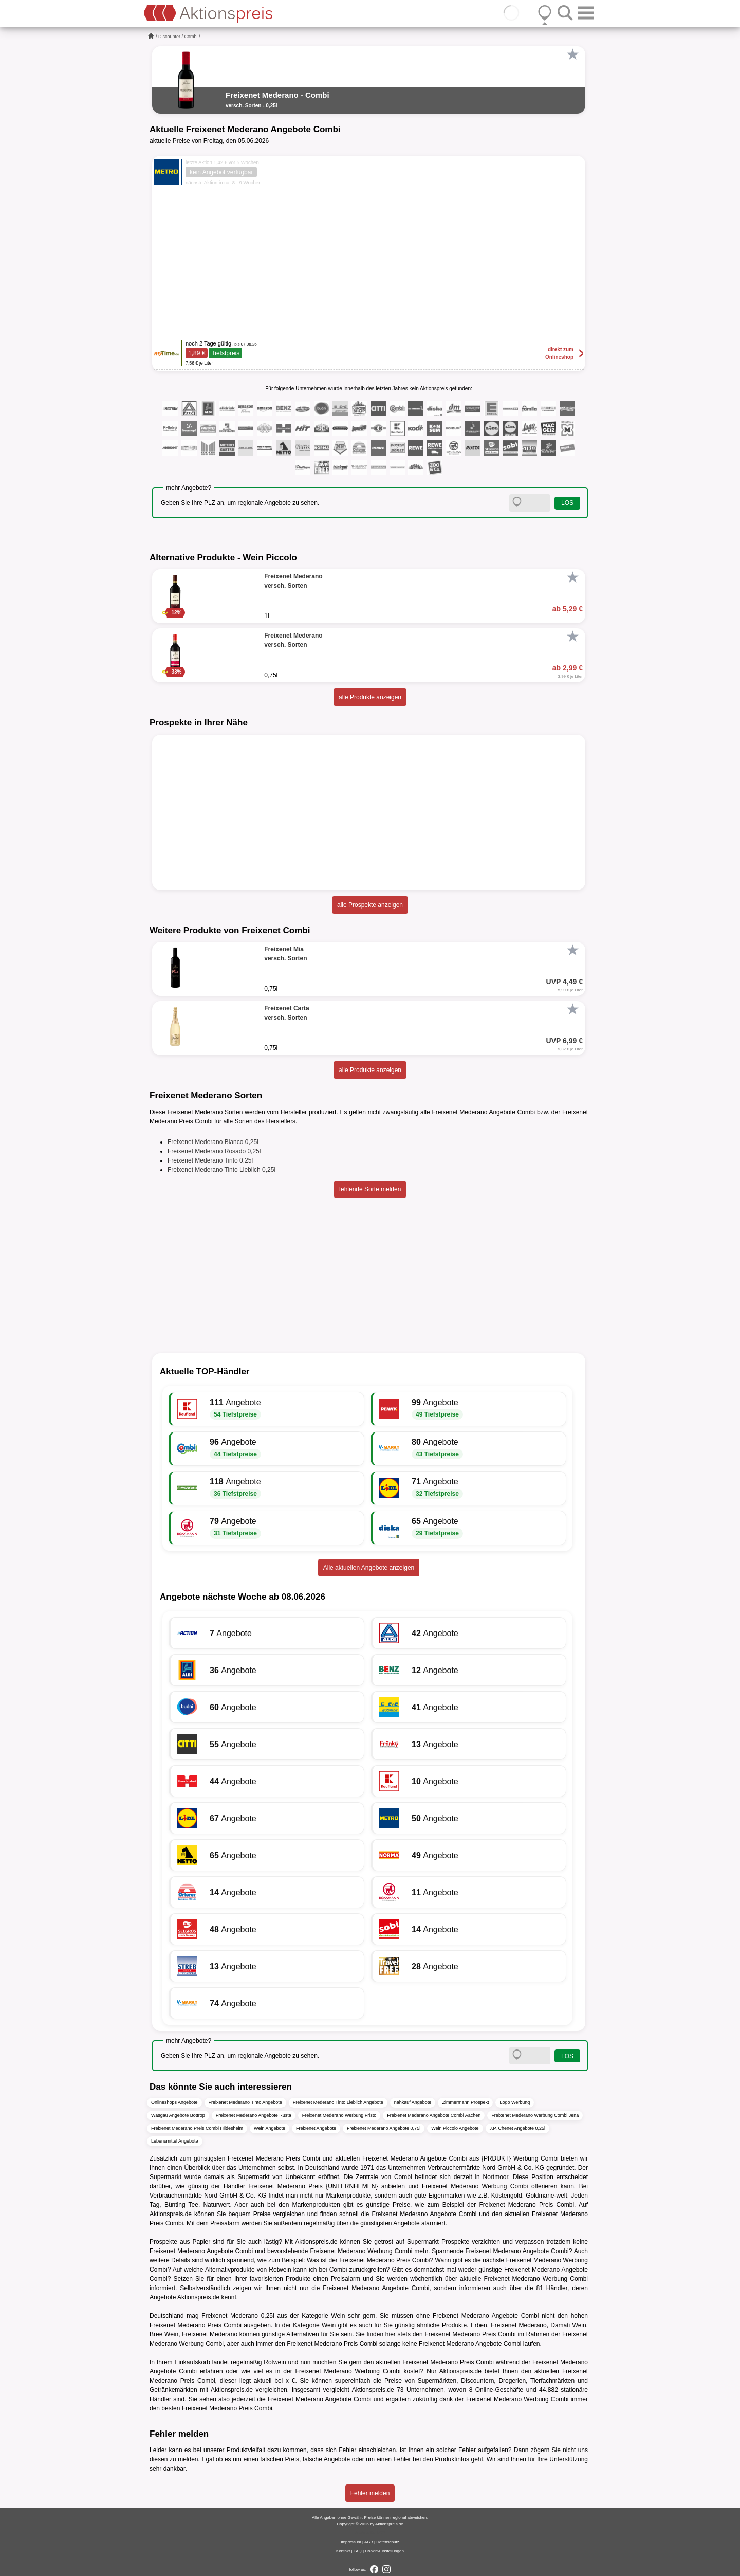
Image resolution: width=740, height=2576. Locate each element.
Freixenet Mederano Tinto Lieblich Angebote (338, 2102)
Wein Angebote (269, 2128)
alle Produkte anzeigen (370, 697)
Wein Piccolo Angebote (454, 2128)
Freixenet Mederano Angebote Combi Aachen (433, 2115)
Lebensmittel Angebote (174, 2141)
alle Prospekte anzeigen (370, 905)
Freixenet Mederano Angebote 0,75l (383, 2128)
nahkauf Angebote (413, 2102)
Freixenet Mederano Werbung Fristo (339, 2115)
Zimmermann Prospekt (465, 2102)
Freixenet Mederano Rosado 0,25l (214, 1151)
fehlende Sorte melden (370, 1189)
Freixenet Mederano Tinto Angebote (245, 2102)
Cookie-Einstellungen (384, 2551)
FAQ (358, 2551)
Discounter (169, 36)
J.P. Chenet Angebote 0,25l (517, 2128)
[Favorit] (572, 54)
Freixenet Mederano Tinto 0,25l (210, 1160)
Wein (338, 2315)
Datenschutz (387, 2541)
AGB (368, 2541)
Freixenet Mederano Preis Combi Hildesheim (197, 2128)
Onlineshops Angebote (174, 2102)
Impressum (351, 2541)
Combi (191, 36)
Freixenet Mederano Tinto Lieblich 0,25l (221, 1169)
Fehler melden (370, 2493)
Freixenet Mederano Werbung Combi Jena (535, 2115)
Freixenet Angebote (316, 2128)
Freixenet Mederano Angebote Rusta (253, 2115)
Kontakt (343, 2551)
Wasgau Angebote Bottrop (178, 2115)
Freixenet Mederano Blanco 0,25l (213, 1142)
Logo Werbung (514, 2102)
